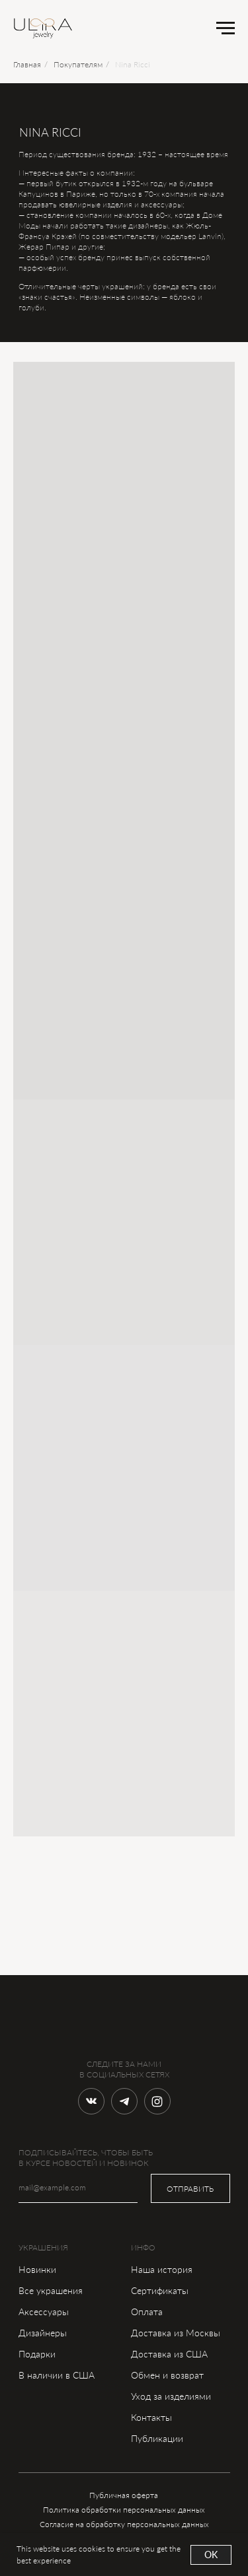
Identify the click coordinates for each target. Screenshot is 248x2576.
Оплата (147, 2311)
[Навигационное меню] (225, 28)
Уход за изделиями (171, 2396)
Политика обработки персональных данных (124, 2510)
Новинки (37, 2269)
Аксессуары (44, 2311)
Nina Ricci (132, 64)
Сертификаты (159, 2290)
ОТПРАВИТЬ (190, 2189)
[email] (78, 2188)
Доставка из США (169, 2353)
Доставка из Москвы (175, 2332)
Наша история (161, 2269)
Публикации (157, 2438)
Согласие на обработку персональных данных (124, 2524)
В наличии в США (57, 2375)
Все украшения (51, 2290)
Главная (27, 64)
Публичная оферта (123, 2495)
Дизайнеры (43, 2332)
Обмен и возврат (167, 2375)
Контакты (151, 2417)
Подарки (37, 2353)
